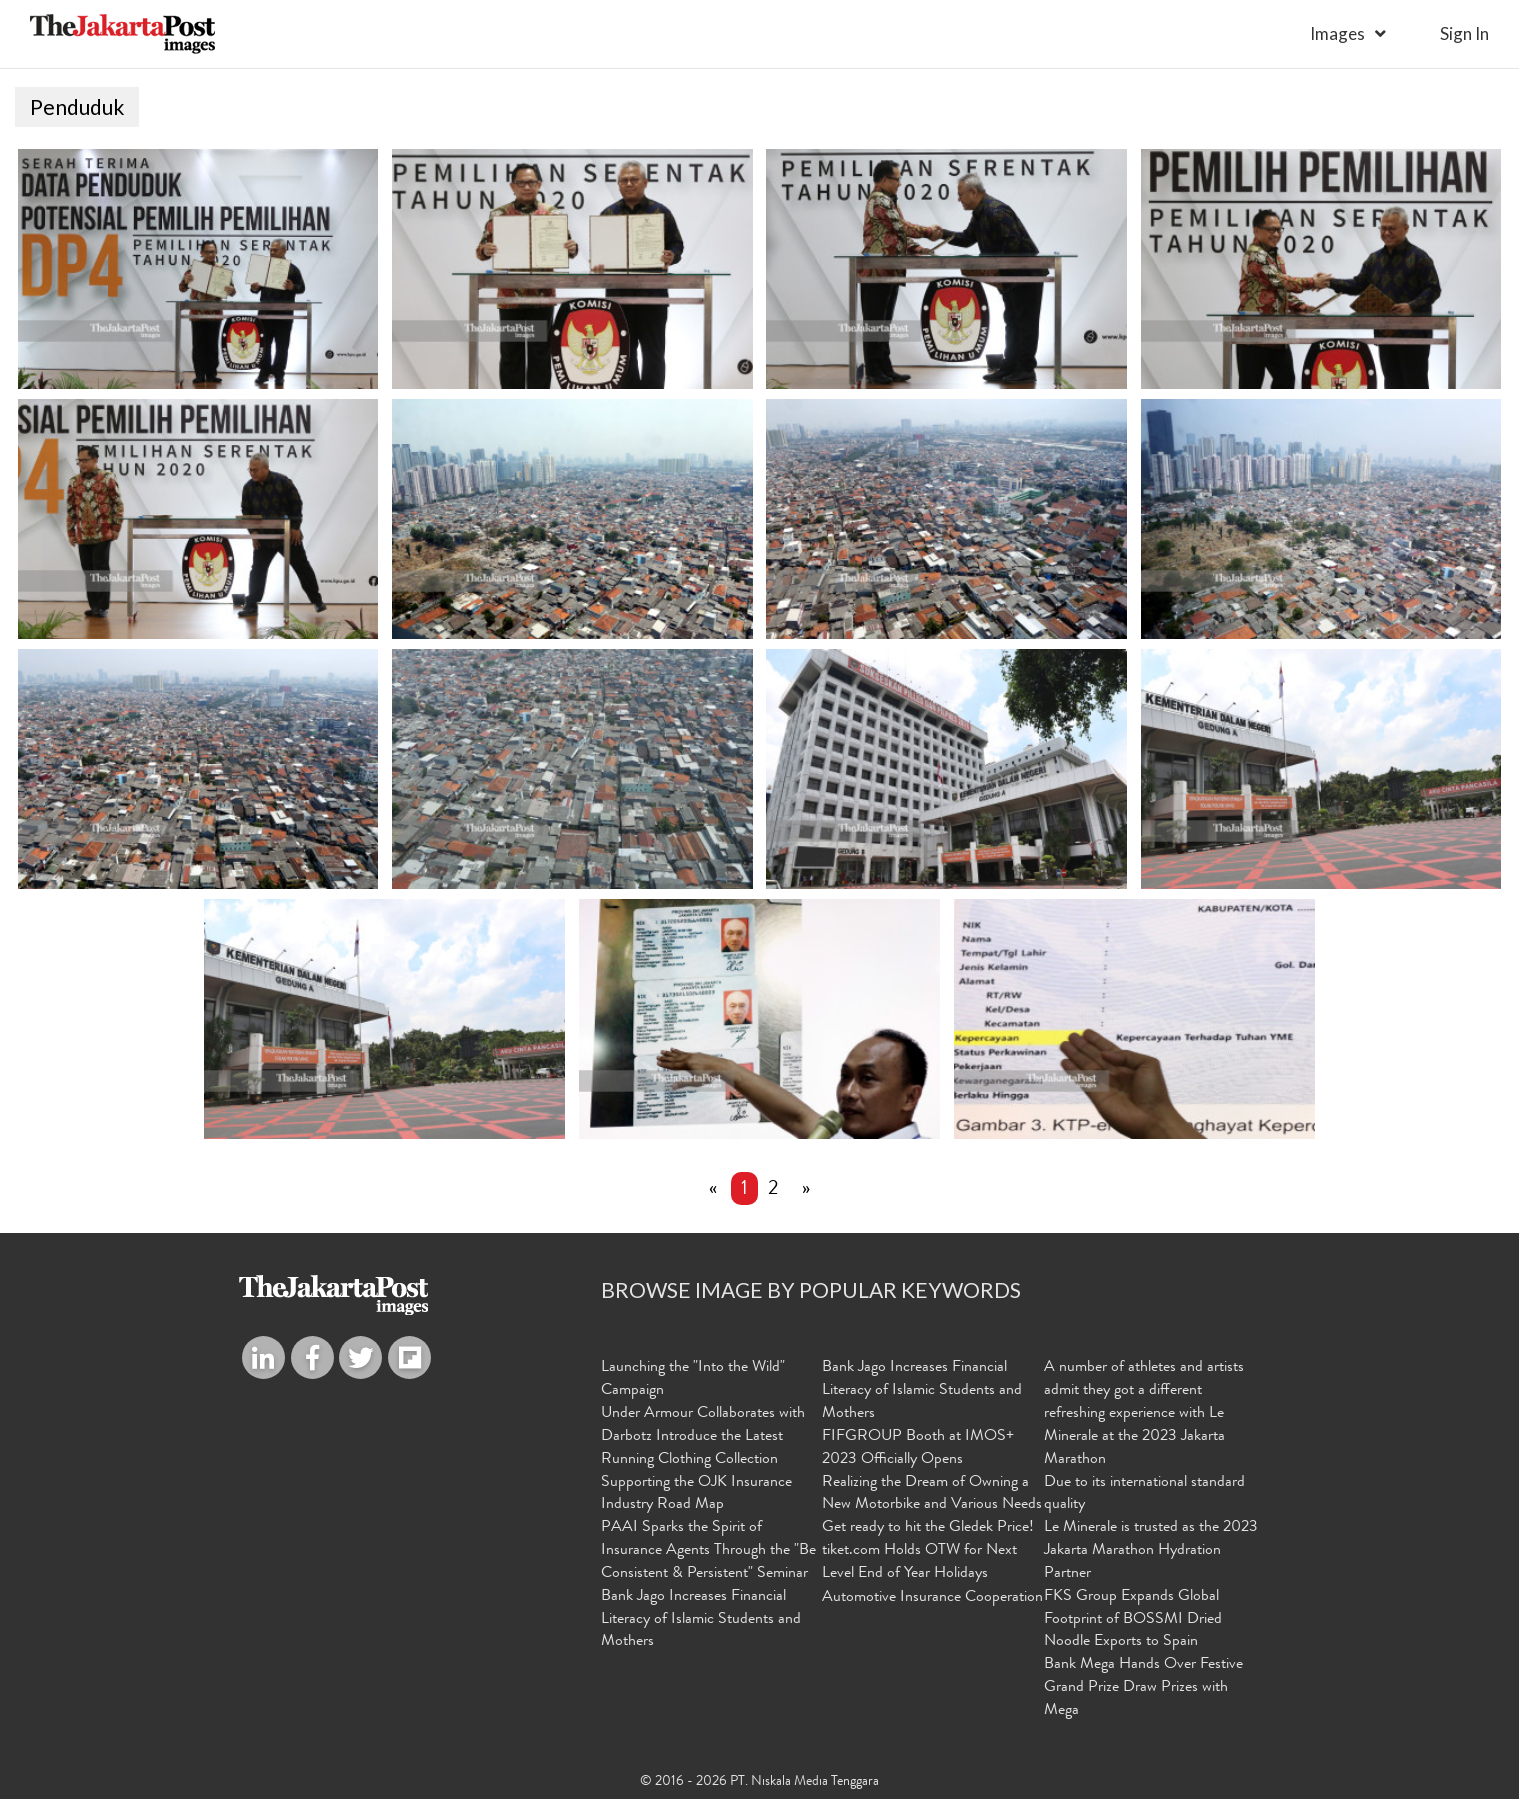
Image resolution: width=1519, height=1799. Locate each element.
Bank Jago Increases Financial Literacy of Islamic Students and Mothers (701, 1620)
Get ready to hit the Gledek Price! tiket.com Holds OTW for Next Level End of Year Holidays (928, 1551)
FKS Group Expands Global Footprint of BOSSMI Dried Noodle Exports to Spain (1133, 1620)
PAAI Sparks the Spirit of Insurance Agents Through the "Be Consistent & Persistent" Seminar (708, 1551)
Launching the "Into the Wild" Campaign (693, 1379)
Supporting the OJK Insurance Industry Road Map (696, 1494)
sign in (1464, 33)
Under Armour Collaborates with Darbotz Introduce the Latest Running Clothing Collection (703, 1437)
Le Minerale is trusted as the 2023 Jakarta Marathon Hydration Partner (1151, 1551)
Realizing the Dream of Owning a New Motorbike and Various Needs (932, 1494)
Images (1337, 33)
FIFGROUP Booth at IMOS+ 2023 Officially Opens (918, 1448)
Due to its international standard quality (1144, 1494)
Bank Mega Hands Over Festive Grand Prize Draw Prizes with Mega (1143, 1688)
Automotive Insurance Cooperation (932, 1598)
